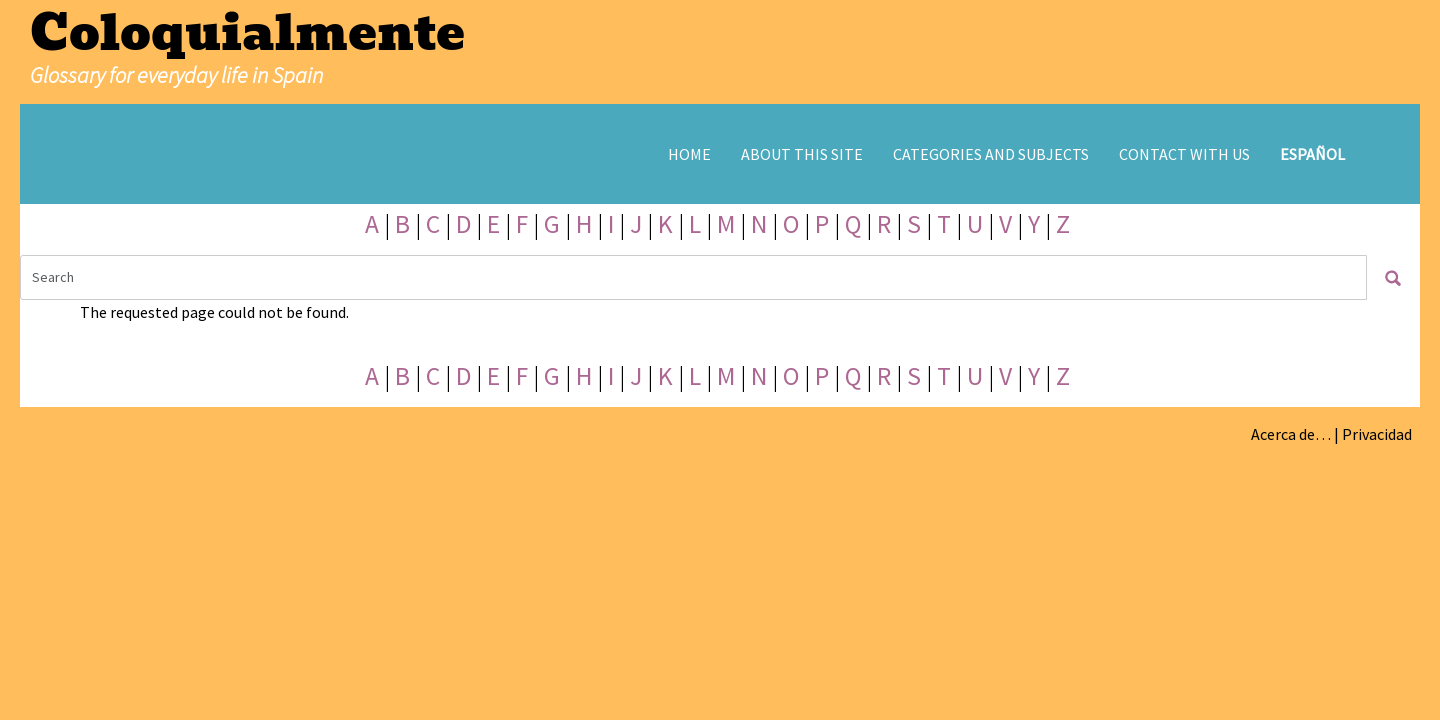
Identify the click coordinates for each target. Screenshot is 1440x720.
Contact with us (1184, 154)
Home (689, 154)
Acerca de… (1291, 434)
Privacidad (1377, 434)
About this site (802, 154)
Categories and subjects (991, 154)
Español (1312, 154)
